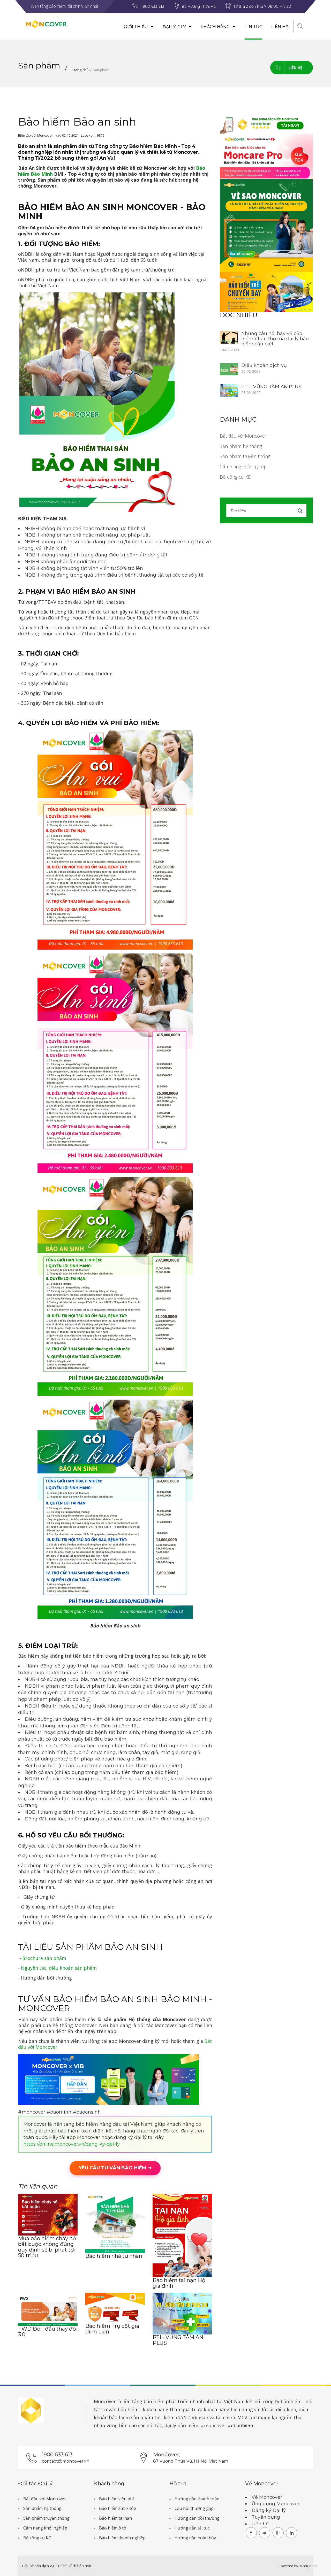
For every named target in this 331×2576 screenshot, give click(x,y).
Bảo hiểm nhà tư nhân (113, 2256)
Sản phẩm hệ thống (241, 446)
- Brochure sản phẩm (42, 1958)
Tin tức (253, 26)
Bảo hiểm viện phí (116, 2499)
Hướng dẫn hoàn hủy (195, 2538)
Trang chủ (80, 69)
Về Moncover (267, 2497)
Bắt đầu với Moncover (243, 436)
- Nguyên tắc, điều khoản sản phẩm (57, 1968)
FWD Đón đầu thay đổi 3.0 (48, 2332)
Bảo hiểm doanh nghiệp (122, 2538)
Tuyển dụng (266, 2517)
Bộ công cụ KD (235, 477)
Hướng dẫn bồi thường (197, 2518)
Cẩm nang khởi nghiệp (243, 466)
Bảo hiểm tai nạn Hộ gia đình (179, 2283)
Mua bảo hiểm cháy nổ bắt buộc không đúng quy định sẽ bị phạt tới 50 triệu (47, 2247)
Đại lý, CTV (177, 26)
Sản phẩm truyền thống (245, 456)
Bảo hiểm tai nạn (115, 2518)
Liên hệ (279, 26)
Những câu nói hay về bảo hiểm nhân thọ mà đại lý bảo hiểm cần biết (275, 339)
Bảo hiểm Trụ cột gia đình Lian (112, 2329)
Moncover (105, 2401)
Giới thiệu (139, 26)
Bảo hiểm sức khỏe (117, 2508)
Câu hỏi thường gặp (194, 2508)
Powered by (288, 2565)
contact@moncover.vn (65, 2461)
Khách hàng (218, 26)
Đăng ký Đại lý (269, 2510)
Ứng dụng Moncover (275, 2504)
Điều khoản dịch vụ (264, 365)
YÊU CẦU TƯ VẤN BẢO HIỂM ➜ (115, 2168)
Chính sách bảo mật (75, 2565)
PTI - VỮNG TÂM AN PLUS (178, 2340)
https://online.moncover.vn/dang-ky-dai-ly (72, 2144)
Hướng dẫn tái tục (192, 2528)
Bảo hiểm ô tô (112, 2528)
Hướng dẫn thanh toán (197, 2499)
